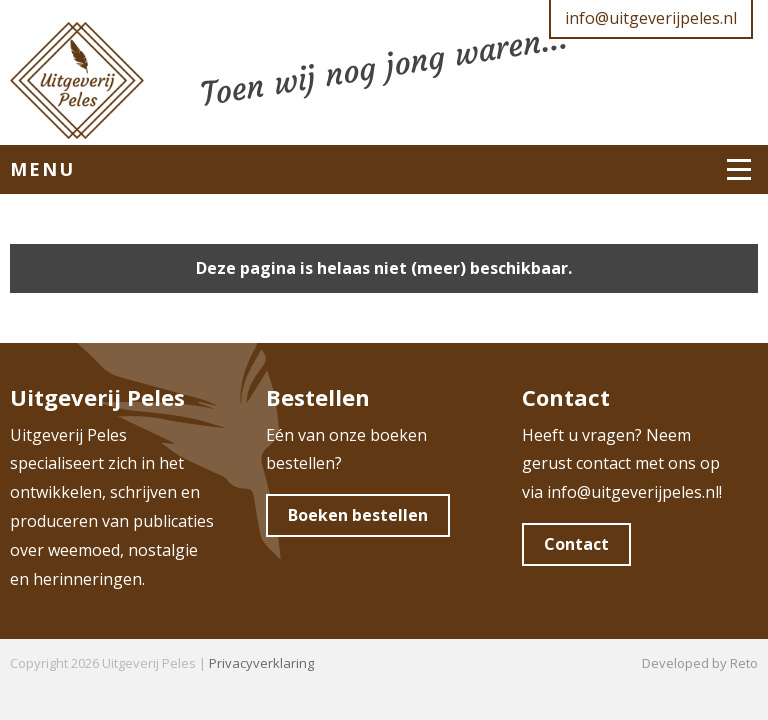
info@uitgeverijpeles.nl (651, 18)
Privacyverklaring (261, 663)
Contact (576, 544)
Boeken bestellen (358, 515)
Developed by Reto (700, 663)
